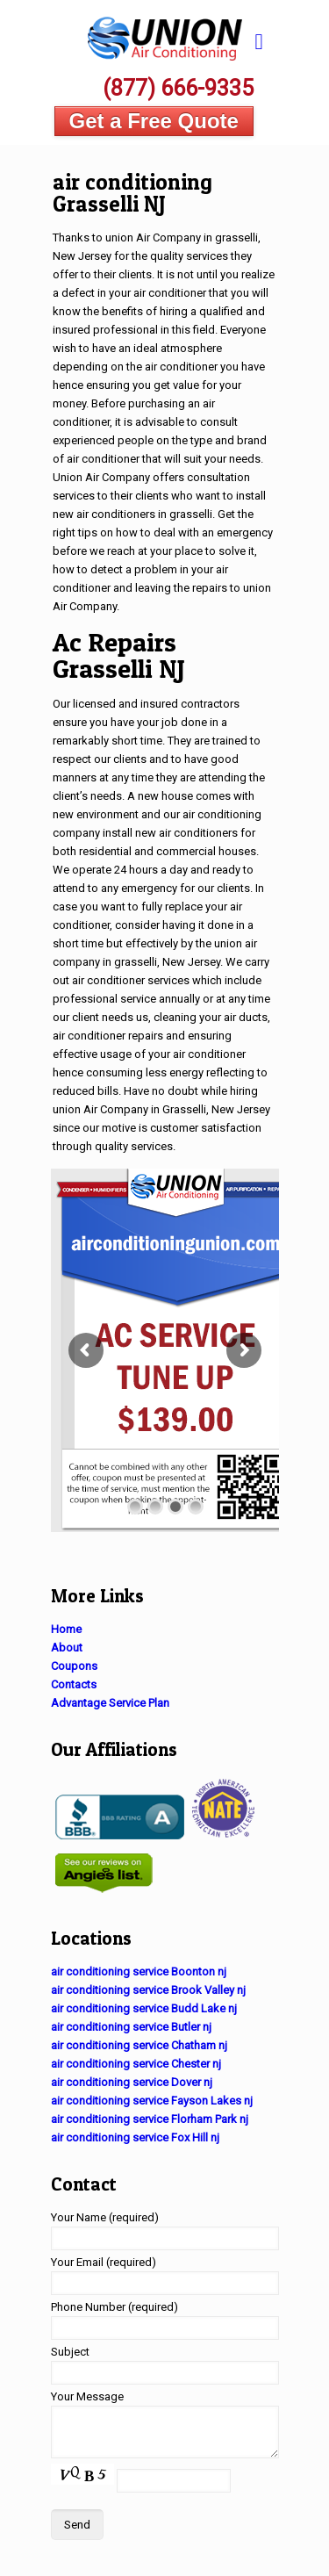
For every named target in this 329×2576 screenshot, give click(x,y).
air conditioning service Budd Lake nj (144, 2008)
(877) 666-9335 (178, 88)
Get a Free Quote (154, 121)
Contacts (74, 1684)
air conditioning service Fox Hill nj (135, 2137)
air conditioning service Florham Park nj (149, 2119)
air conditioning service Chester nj (136, 2063)
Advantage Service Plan (110, 1702)
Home (66, 1629)
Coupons (74, 1666)
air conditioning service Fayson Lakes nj (152, 2100)
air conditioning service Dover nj (131, 2082)
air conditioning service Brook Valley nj (148, 1990)
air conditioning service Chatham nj (139, 2045)
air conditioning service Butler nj (131, 2026)
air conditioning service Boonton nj (138, 1971)
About (66, 1647)
